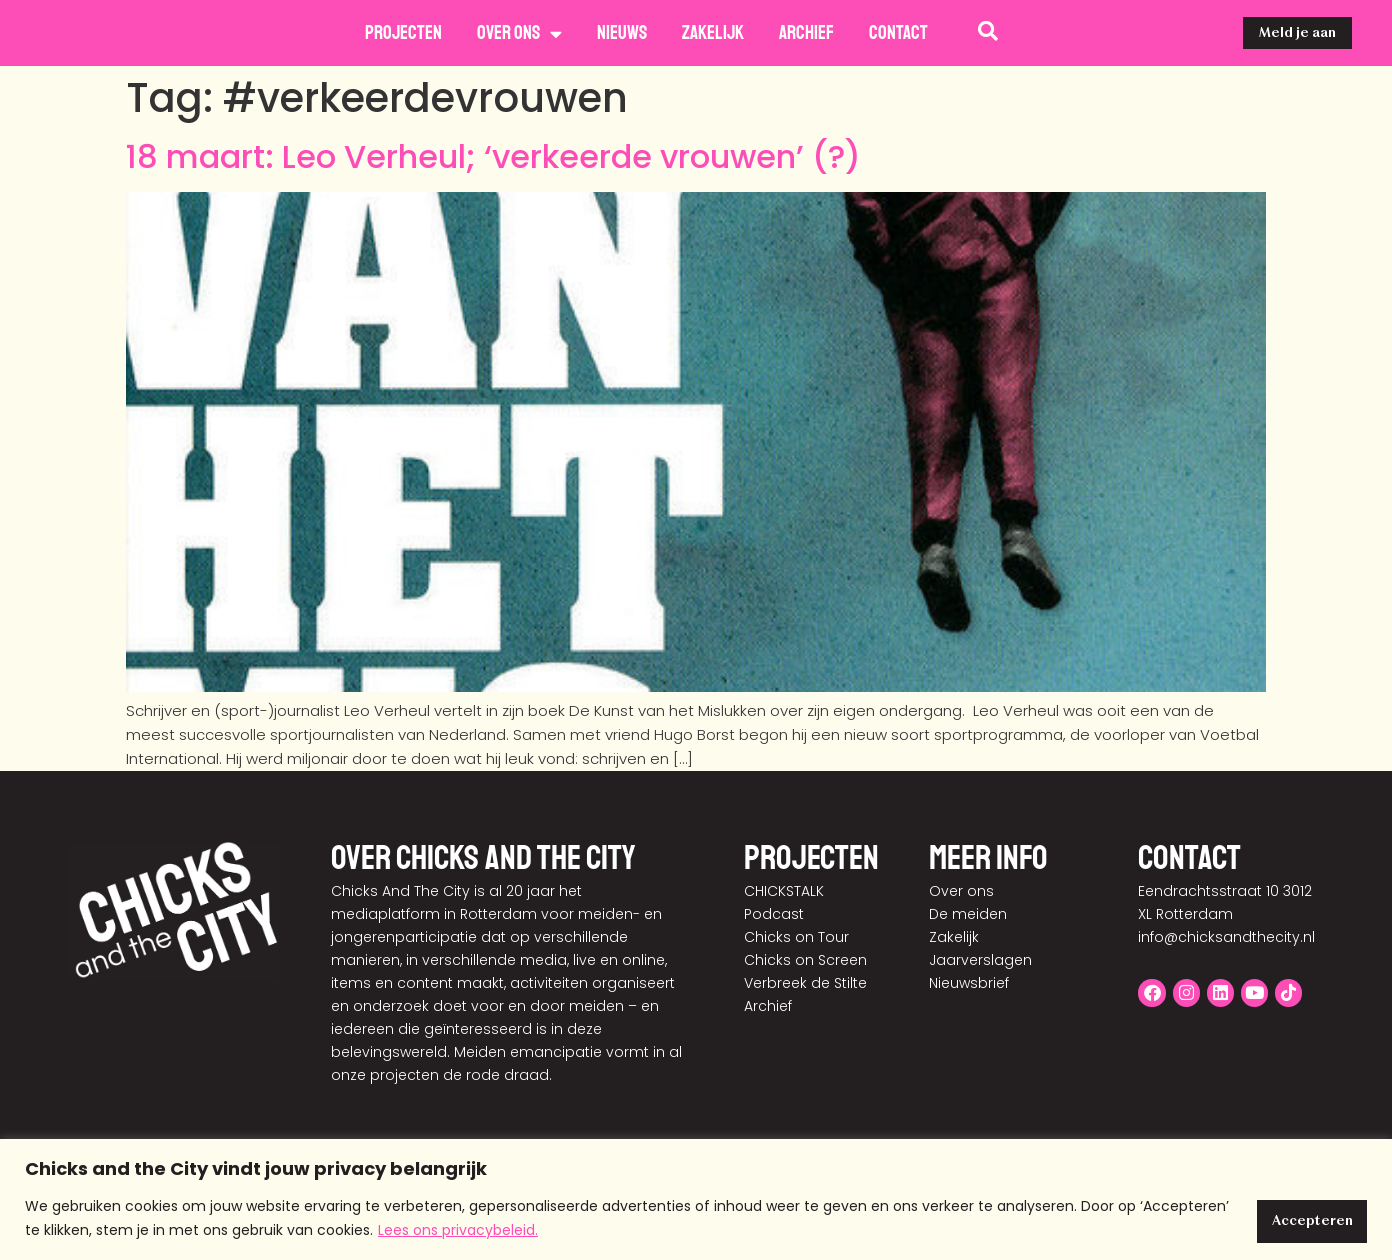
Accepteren (1304, 1219)
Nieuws (622, 33)
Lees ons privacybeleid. (551, 1231)
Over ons (519, 33)
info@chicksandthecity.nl (1226, 937)
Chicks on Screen (805, 960)
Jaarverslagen (980, 960)
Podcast (774, 914)
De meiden (968, 914)
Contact (898, 33)
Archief (806, 33)
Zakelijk (713, 33)
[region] (696, 1200)
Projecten (403, 33)
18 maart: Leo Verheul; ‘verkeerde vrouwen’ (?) (493, 156)
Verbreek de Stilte (805, 983)
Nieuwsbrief (969, 983)
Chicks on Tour (796, 937)
